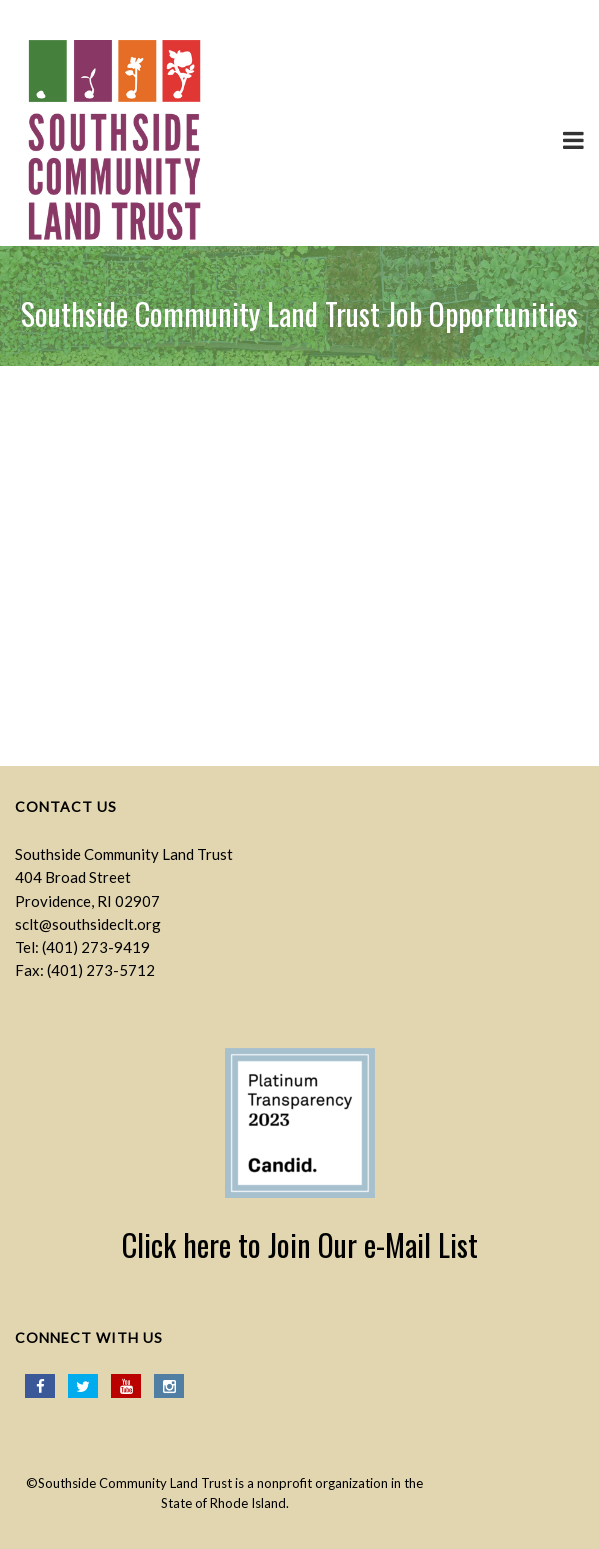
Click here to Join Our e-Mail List (300, 1244)
